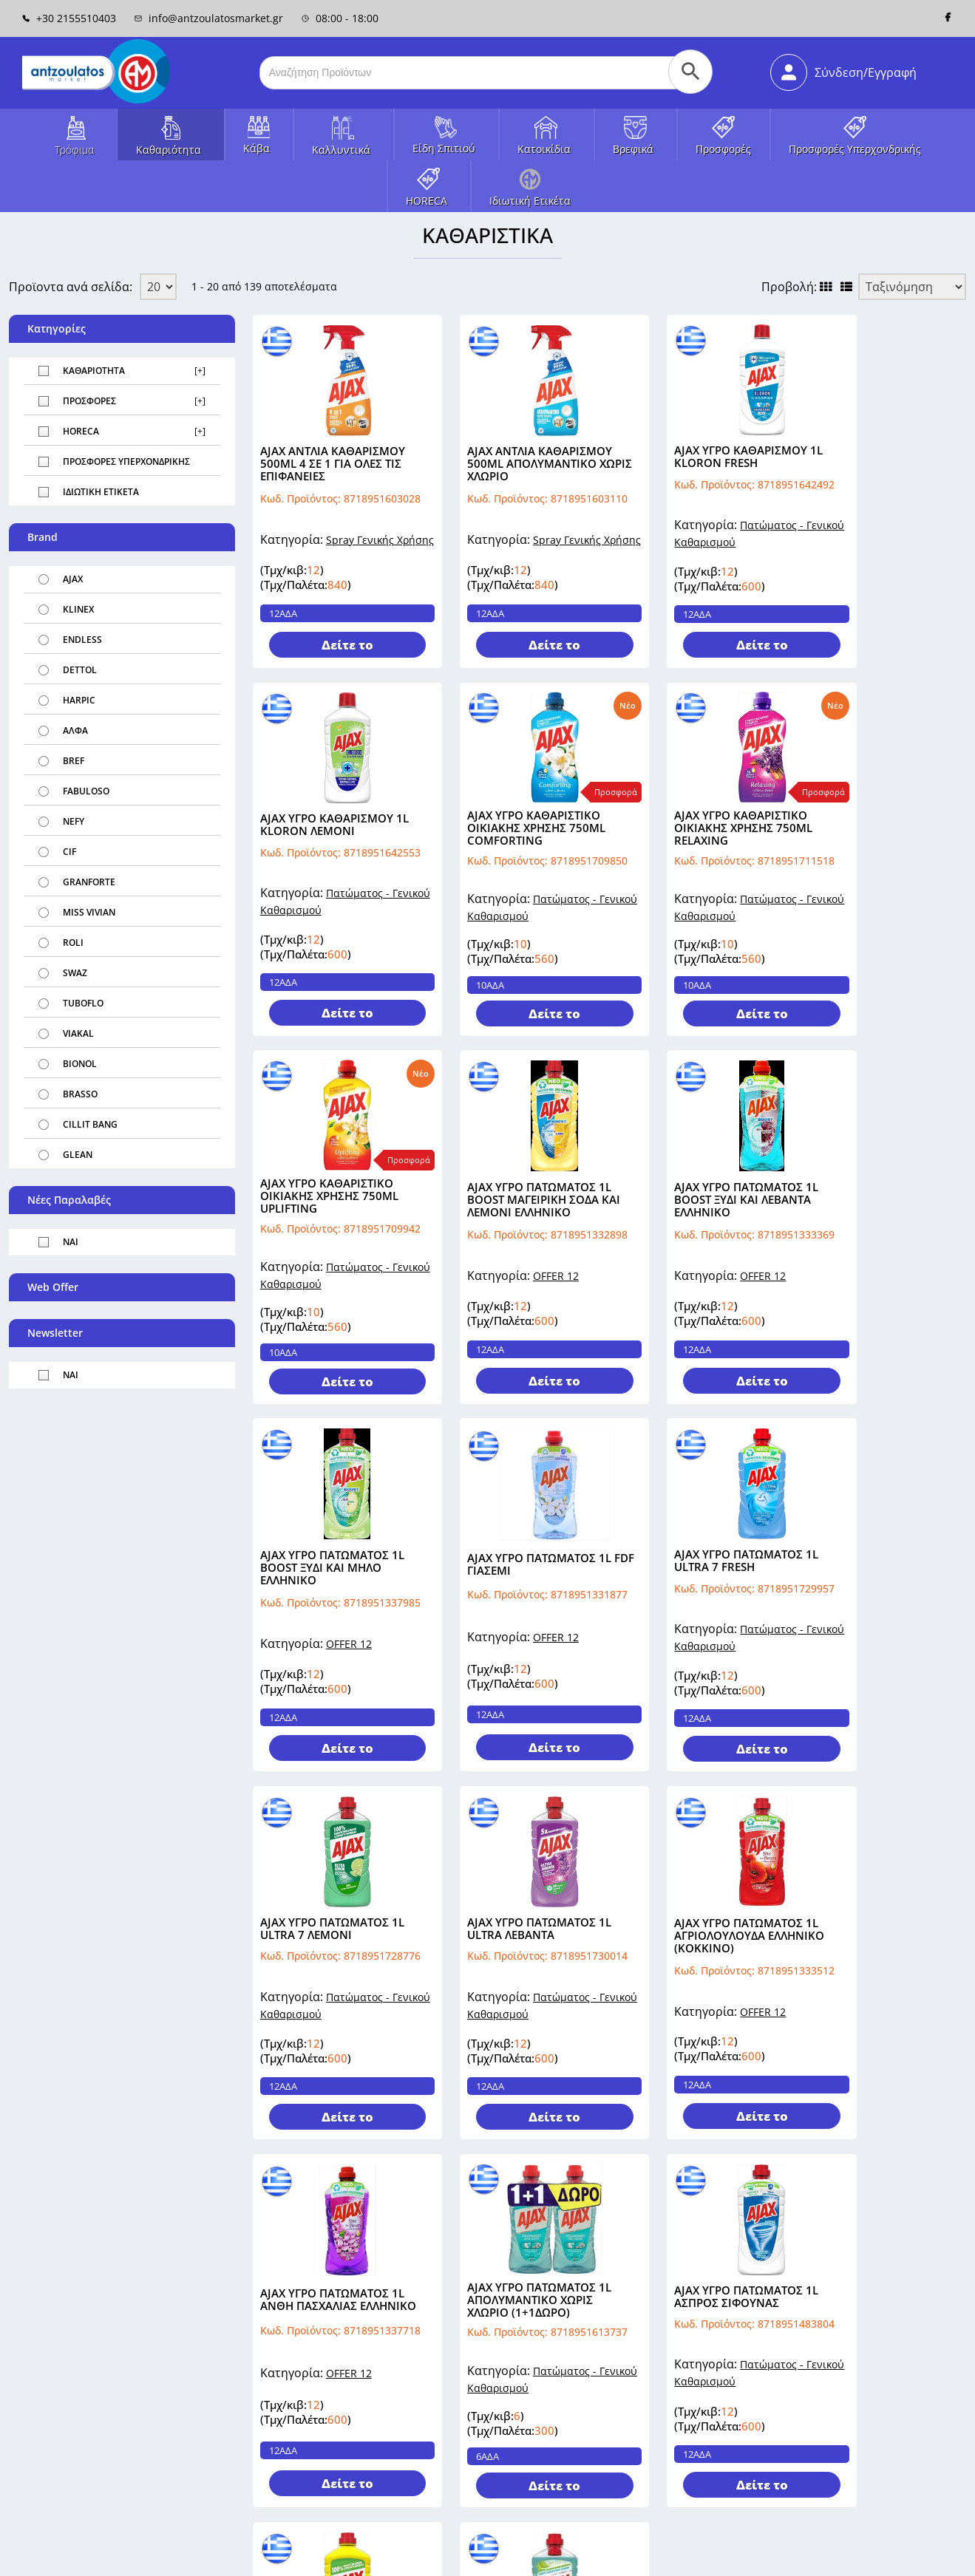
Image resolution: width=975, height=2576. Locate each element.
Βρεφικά (633, 149)
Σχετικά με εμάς (291, 2360)
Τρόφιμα (74, 150)
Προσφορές (723, 149)
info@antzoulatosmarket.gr (209, 18)
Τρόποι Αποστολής (298, 2381)
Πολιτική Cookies (930, 2556)
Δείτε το (335, 647)
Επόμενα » (428, 2182)
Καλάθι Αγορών (632, 2422)
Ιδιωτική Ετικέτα (530, 201)
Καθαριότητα (168, 150)
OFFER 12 (897, 914)
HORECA (426, 201)
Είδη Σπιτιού (443, 148)
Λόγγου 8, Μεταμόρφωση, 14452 (88, 2494)
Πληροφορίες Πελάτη (646, 2360)
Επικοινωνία (430, 2360)
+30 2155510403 (69, 18)
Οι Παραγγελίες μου (643, 2401)
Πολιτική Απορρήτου (829, 2556)
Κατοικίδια (544, 149)
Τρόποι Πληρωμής (297, 2401)
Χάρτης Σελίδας (437, 2381)
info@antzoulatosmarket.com (81, 2459)
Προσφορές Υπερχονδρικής (855, 149)
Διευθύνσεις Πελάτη (644, 2381)
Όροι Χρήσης (284, 2422)
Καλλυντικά (341, 150)
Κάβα (256, 148)
